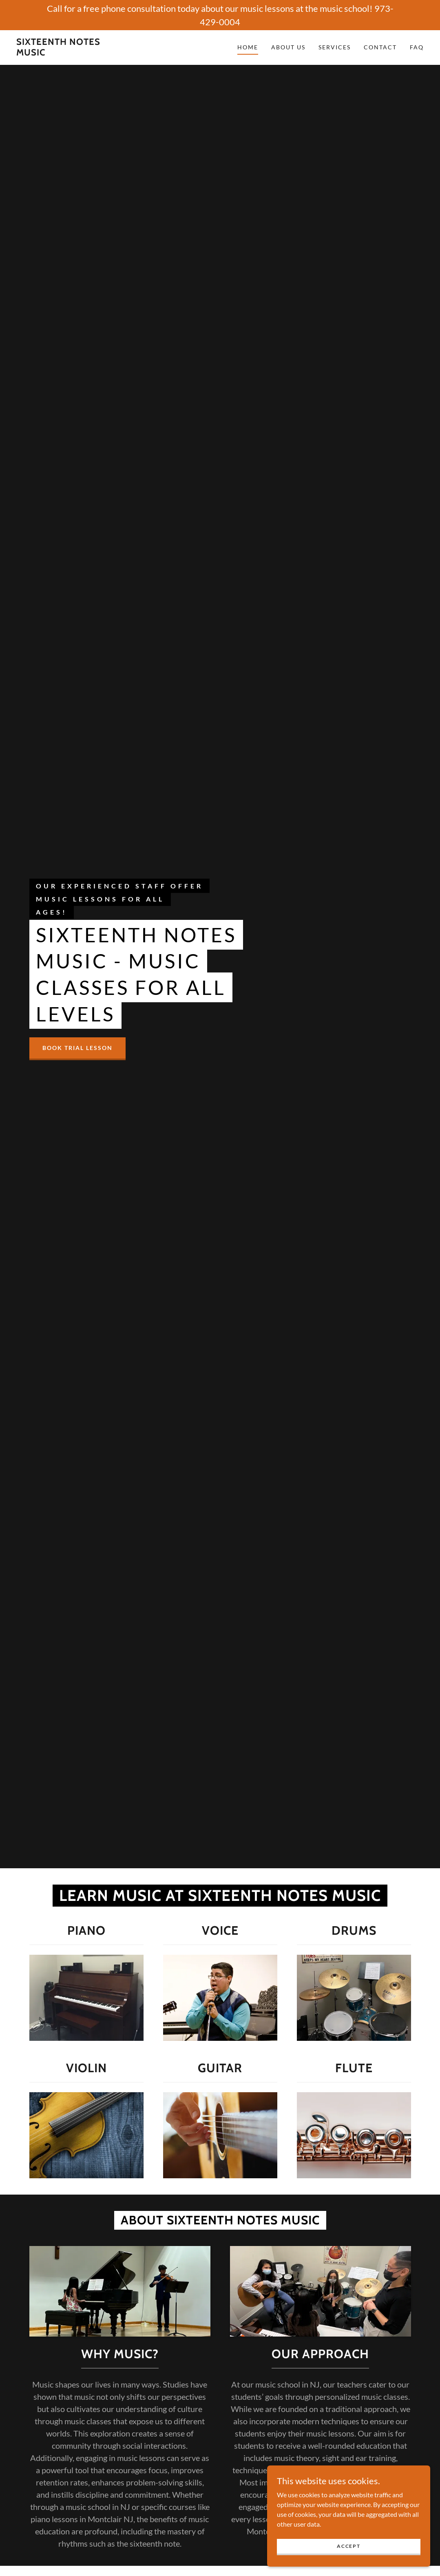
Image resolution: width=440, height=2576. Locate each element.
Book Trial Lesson (77, 1047)
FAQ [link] (417, 47)
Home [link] (247, 47)
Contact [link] (380, 47)
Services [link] (334, 47)
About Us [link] (288, 47)
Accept (348, 2546)
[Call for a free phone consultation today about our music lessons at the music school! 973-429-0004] (220, 15)
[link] (71, 53)
